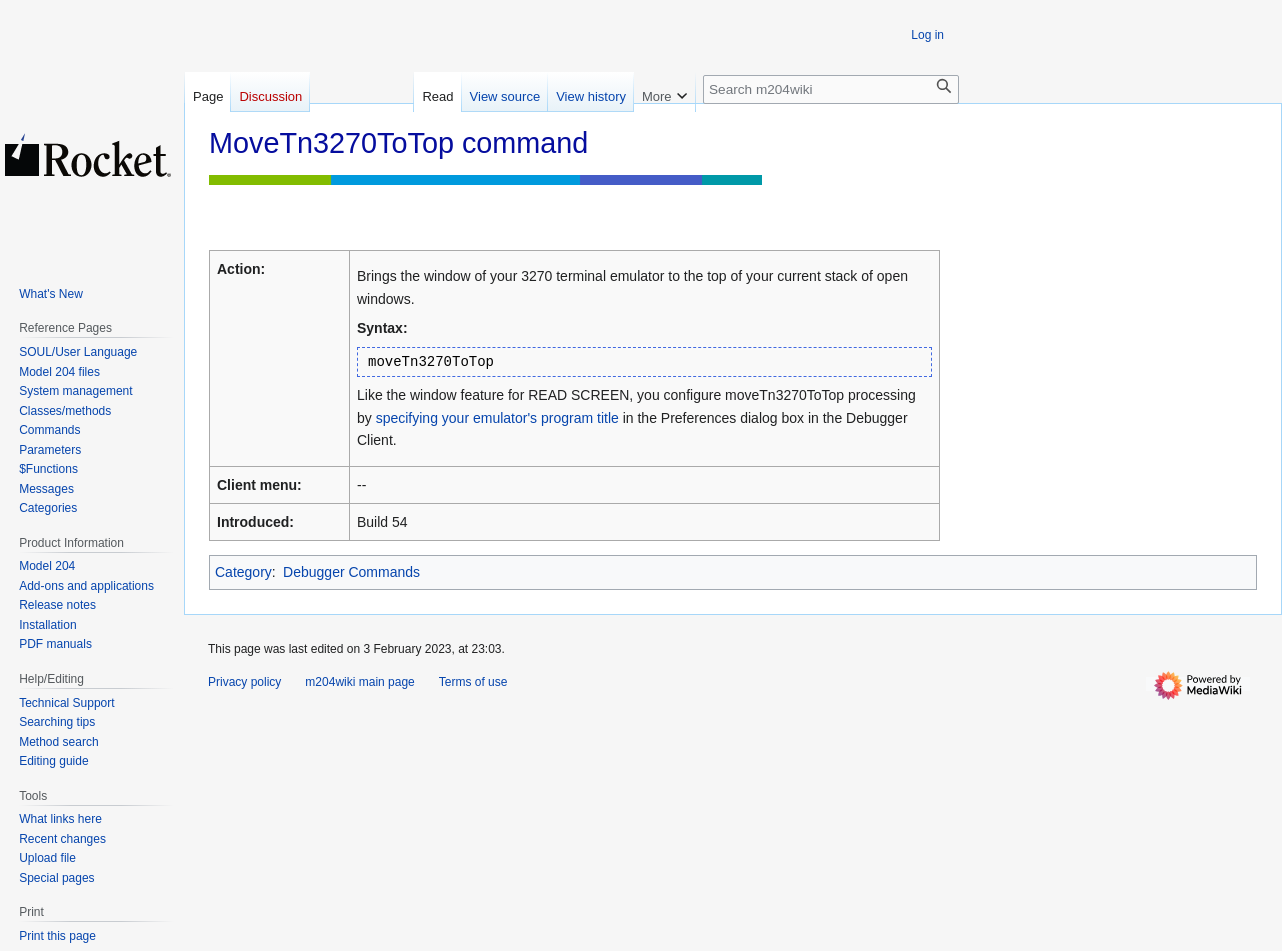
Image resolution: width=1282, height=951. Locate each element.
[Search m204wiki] (831, 89)
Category (243, 572)
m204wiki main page (359, 682)
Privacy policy (244, 682)
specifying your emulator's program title (497, 418)
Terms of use (473, 682)
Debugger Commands (351, 572)
